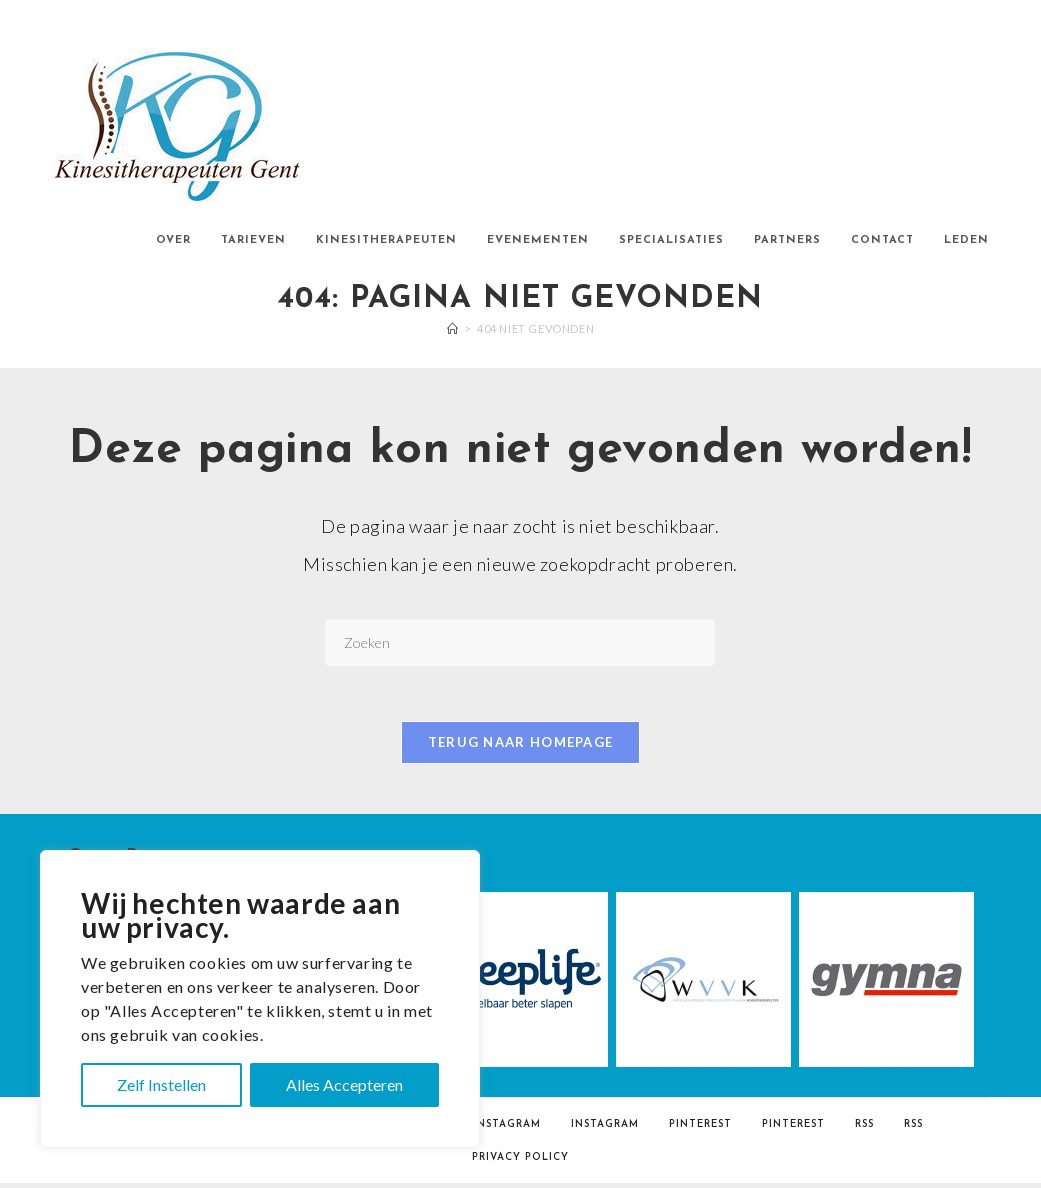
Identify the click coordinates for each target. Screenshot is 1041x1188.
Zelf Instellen (161, 1084)
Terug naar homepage (521, 747)
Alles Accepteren (344, 1084)
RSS (864, 1129)
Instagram (507, 1129)
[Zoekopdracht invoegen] (520, 642)
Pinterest (700, 1129)
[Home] (453, 328)
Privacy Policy (520, 1162)
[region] (260, 999)
